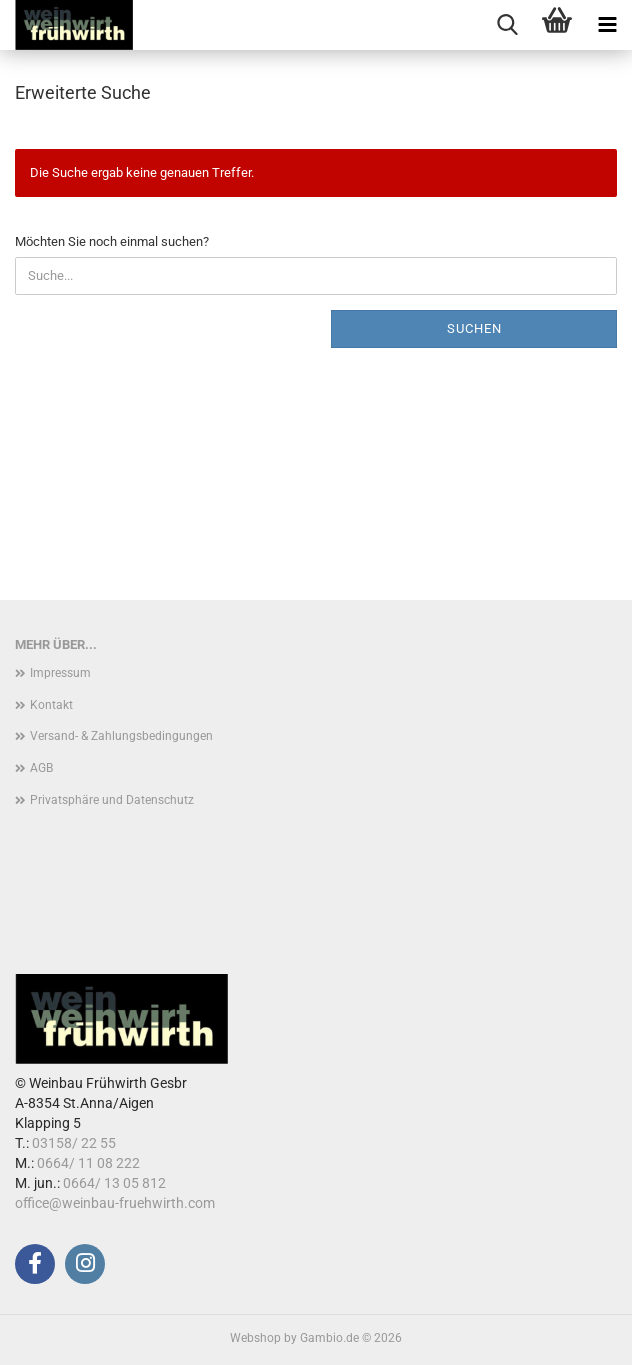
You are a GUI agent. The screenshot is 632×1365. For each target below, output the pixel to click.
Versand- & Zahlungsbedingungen (121, 736)
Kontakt (51, 705)
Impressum (60, 673)
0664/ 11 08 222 (88, 1163)
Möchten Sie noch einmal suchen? (112, 241)
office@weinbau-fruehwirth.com (115, 1203)
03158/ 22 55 (74, 1143)
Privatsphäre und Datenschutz (112, 800)
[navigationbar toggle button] (607, 25)
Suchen (474, 328)
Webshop (255, 1338)
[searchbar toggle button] (507, 25)
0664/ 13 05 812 (114, 1183)
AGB (41, 768)
